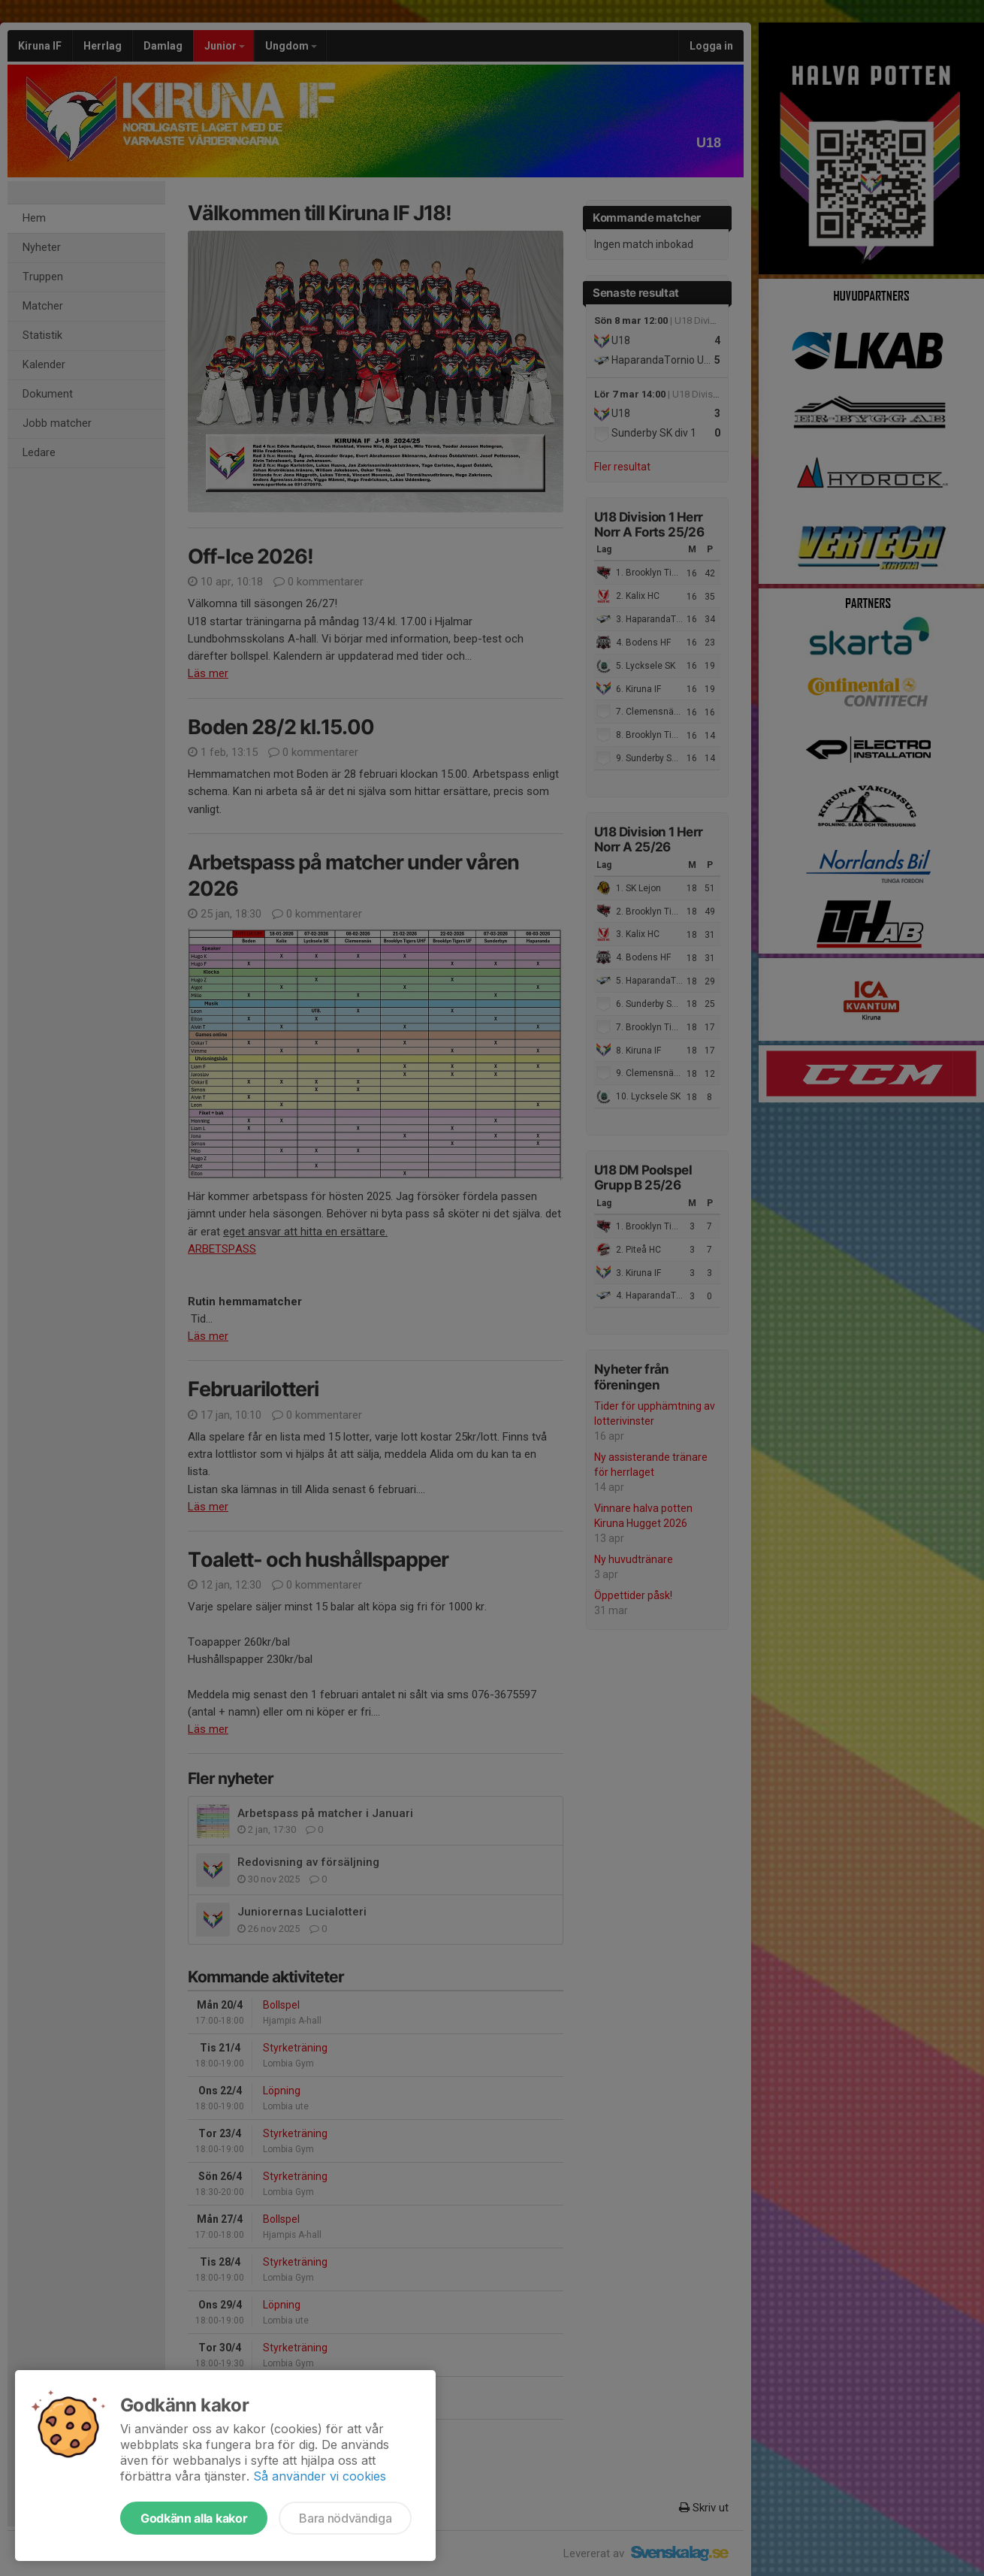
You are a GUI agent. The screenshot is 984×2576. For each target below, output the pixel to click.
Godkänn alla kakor (193, 2518)
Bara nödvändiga (345, 2518)
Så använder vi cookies (319, 2476)
